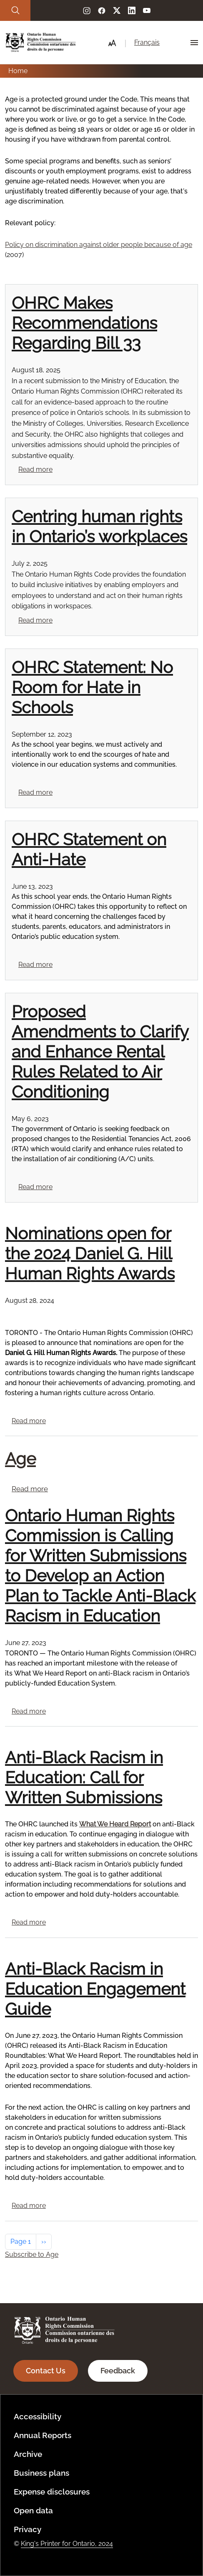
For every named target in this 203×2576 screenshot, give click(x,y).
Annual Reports (42, 2435)
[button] (112, 43)
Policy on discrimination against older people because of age (98, 245)
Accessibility (37, 2416)
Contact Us (45, 2370)
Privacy (27, 2529)
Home (18, 71)
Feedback (117, 2370)
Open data (33, 2510)
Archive (28, 2454)
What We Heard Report (115, 1824)
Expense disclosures (52, 2491)
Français (147, 42)
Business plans (41, 2472)
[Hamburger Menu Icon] (194, 42)
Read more (35, 469)
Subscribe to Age (31, 2254)
